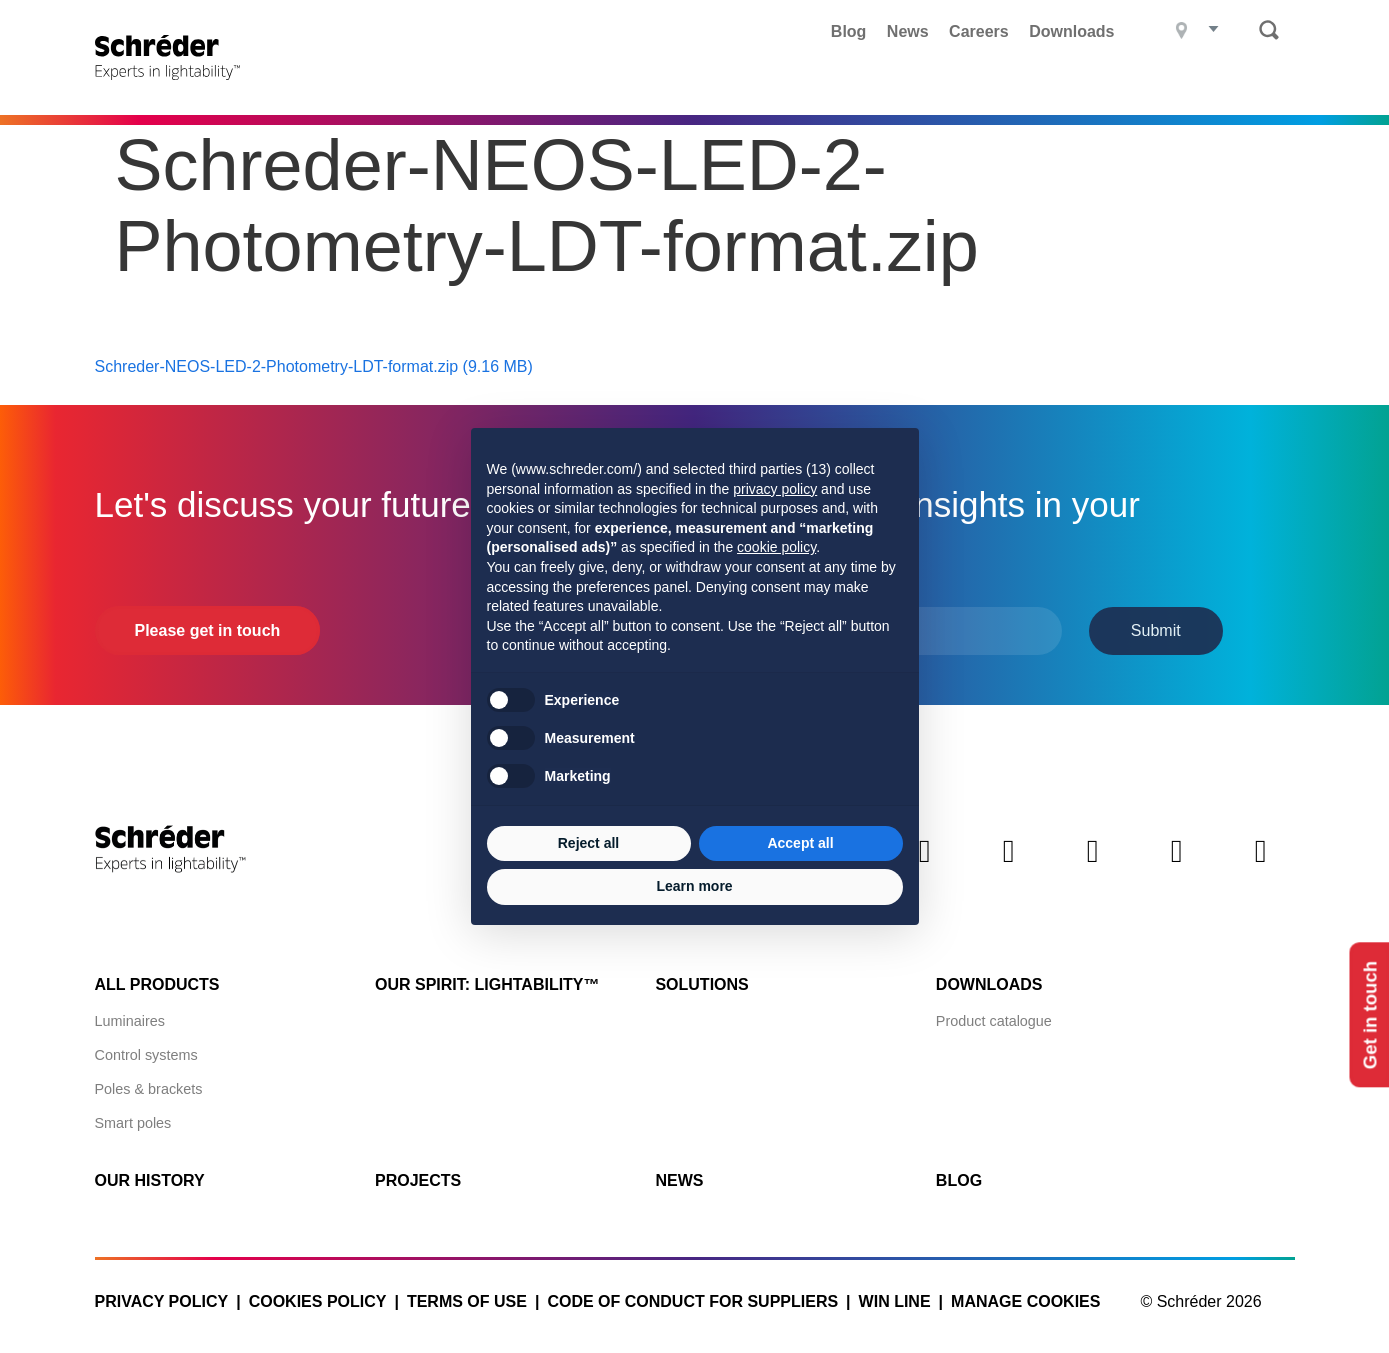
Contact (1239, 85)
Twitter (1009, 866)
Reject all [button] (588, 843)
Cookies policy (318, 1299)
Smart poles (133, 1121)
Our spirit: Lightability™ (487, 982)
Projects (639, 85)
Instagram (1177, 866)
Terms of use (467, 1299)
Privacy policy (162, 1299)
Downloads (1071, 31)
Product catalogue (994, 1019)
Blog (849, 31)
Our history (150, 1178)
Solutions (701, 982)
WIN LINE (895, 1299)
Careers (979, 31)
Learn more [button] (694, 886)
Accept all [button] (800, 843)
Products (519, 85)
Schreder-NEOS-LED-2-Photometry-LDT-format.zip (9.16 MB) (314, 364)
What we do (766, 85)
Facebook (1093, 866)
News (908, 31)
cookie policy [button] (776, 547)
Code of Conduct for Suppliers (692, 1299)
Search (1269, 30)
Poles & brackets (149, 1087)
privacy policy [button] (775, 489)
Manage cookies (1025, 1299)
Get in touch (1367, 1014)
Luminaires (130, 1019)
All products (157, 982)
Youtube (1261, 866)
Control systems (146, 1053)
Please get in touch (208, 628)
